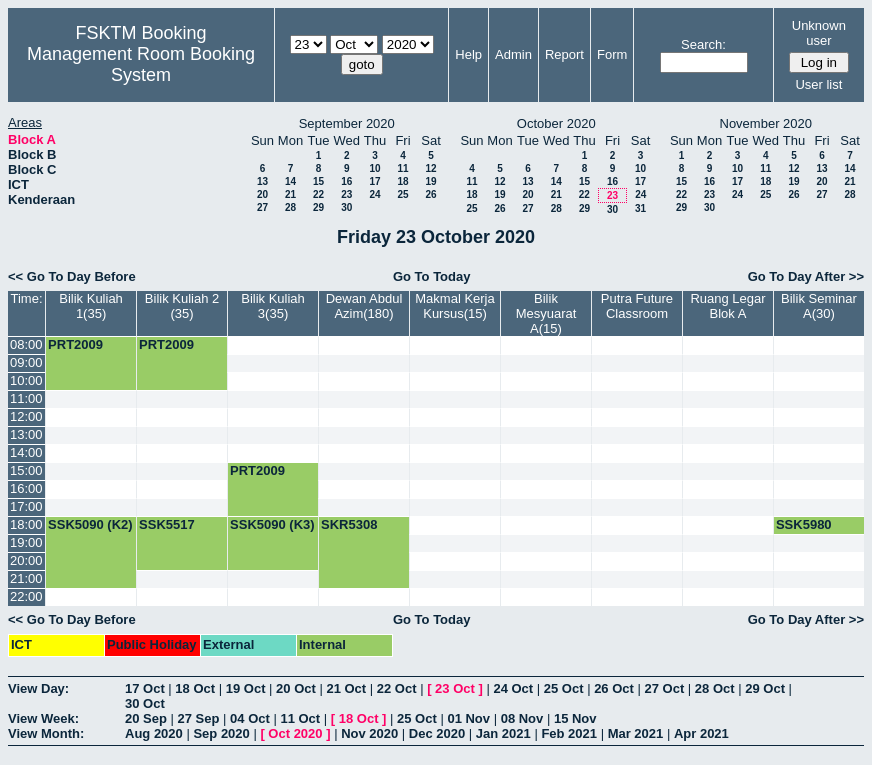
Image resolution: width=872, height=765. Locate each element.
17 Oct (145, 688)
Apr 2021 (701, 733)
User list (818, 84)
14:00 (26, 452)
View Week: (43, 718)
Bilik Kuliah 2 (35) (182, 306)
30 (346, 207)
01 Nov (468, 718)
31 (640, 208)
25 (402, 194)
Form (612, 54)
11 (402, 168)
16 (346, 181)
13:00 (26, 434)
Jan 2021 (503, 733)
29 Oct (765, 688)
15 (318, 181)
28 (290, 207)
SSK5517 (167, 524)
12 (430, 168)
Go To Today (432, 276)
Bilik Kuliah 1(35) (91, 306)
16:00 (26, 488)
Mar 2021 (636, 733)
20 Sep (146, 718)
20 (262, 194)
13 (262, 181)
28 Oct (715, 688)
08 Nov (522, 718)
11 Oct (300, 718)
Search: (703, 44)
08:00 (26, 344)
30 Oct (145, 703)
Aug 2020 (154, 733)
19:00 (26, 542)
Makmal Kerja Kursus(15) (454, 306)
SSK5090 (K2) (90, 524)
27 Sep (199, 718)
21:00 (26, 578)
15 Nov (575, 718)
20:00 (26, 560)
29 (318, 207)
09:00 (26, 362)
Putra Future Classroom (637, 306)
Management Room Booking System (141, 64)
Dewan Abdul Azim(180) (364, 306)
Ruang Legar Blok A (727, 306)
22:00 (26, 596)
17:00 (26, 506)
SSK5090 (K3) (272, 524)
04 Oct (250, 718)
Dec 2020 (437, 733)
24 (374, 194)
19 (430, 181)
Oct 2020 (295, 733)
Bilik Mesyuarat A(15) (546, 313)
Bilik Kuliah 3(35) (273, 306)
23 (346, 194)
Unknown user (819, 33)
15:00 (26, 470)
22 (318, 194)
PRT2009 (75, 344)
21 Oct (346, 688)
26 (430, 194)
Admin (513, 54)
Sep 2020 (221, 733)
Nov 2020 (369, 733)
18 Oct (195, 688)
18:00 (26, 524)
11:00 (26, 398)
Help (468, 54)
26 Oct (614, 688)
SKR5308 (349, 524)
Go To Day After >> (806, 276)
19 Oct (246, 688)
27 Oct (665, 688)
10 (374, 168)
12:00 (26, 416)
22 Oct (397, 688)
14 (290, 181)
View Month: (46, 733)
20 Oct (296, 688)
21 (290, 194)
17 (374, 181)
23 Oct (455, 688)
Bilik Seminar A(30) (819, 306)
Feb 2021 (569, 733)
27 (262, 207)
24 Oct (513, 688)
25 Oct (564, 688)
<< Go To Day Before (72, 276)
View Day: (38, 688)
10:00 (26, 380)
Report (564, 54)
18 (402, 181)
